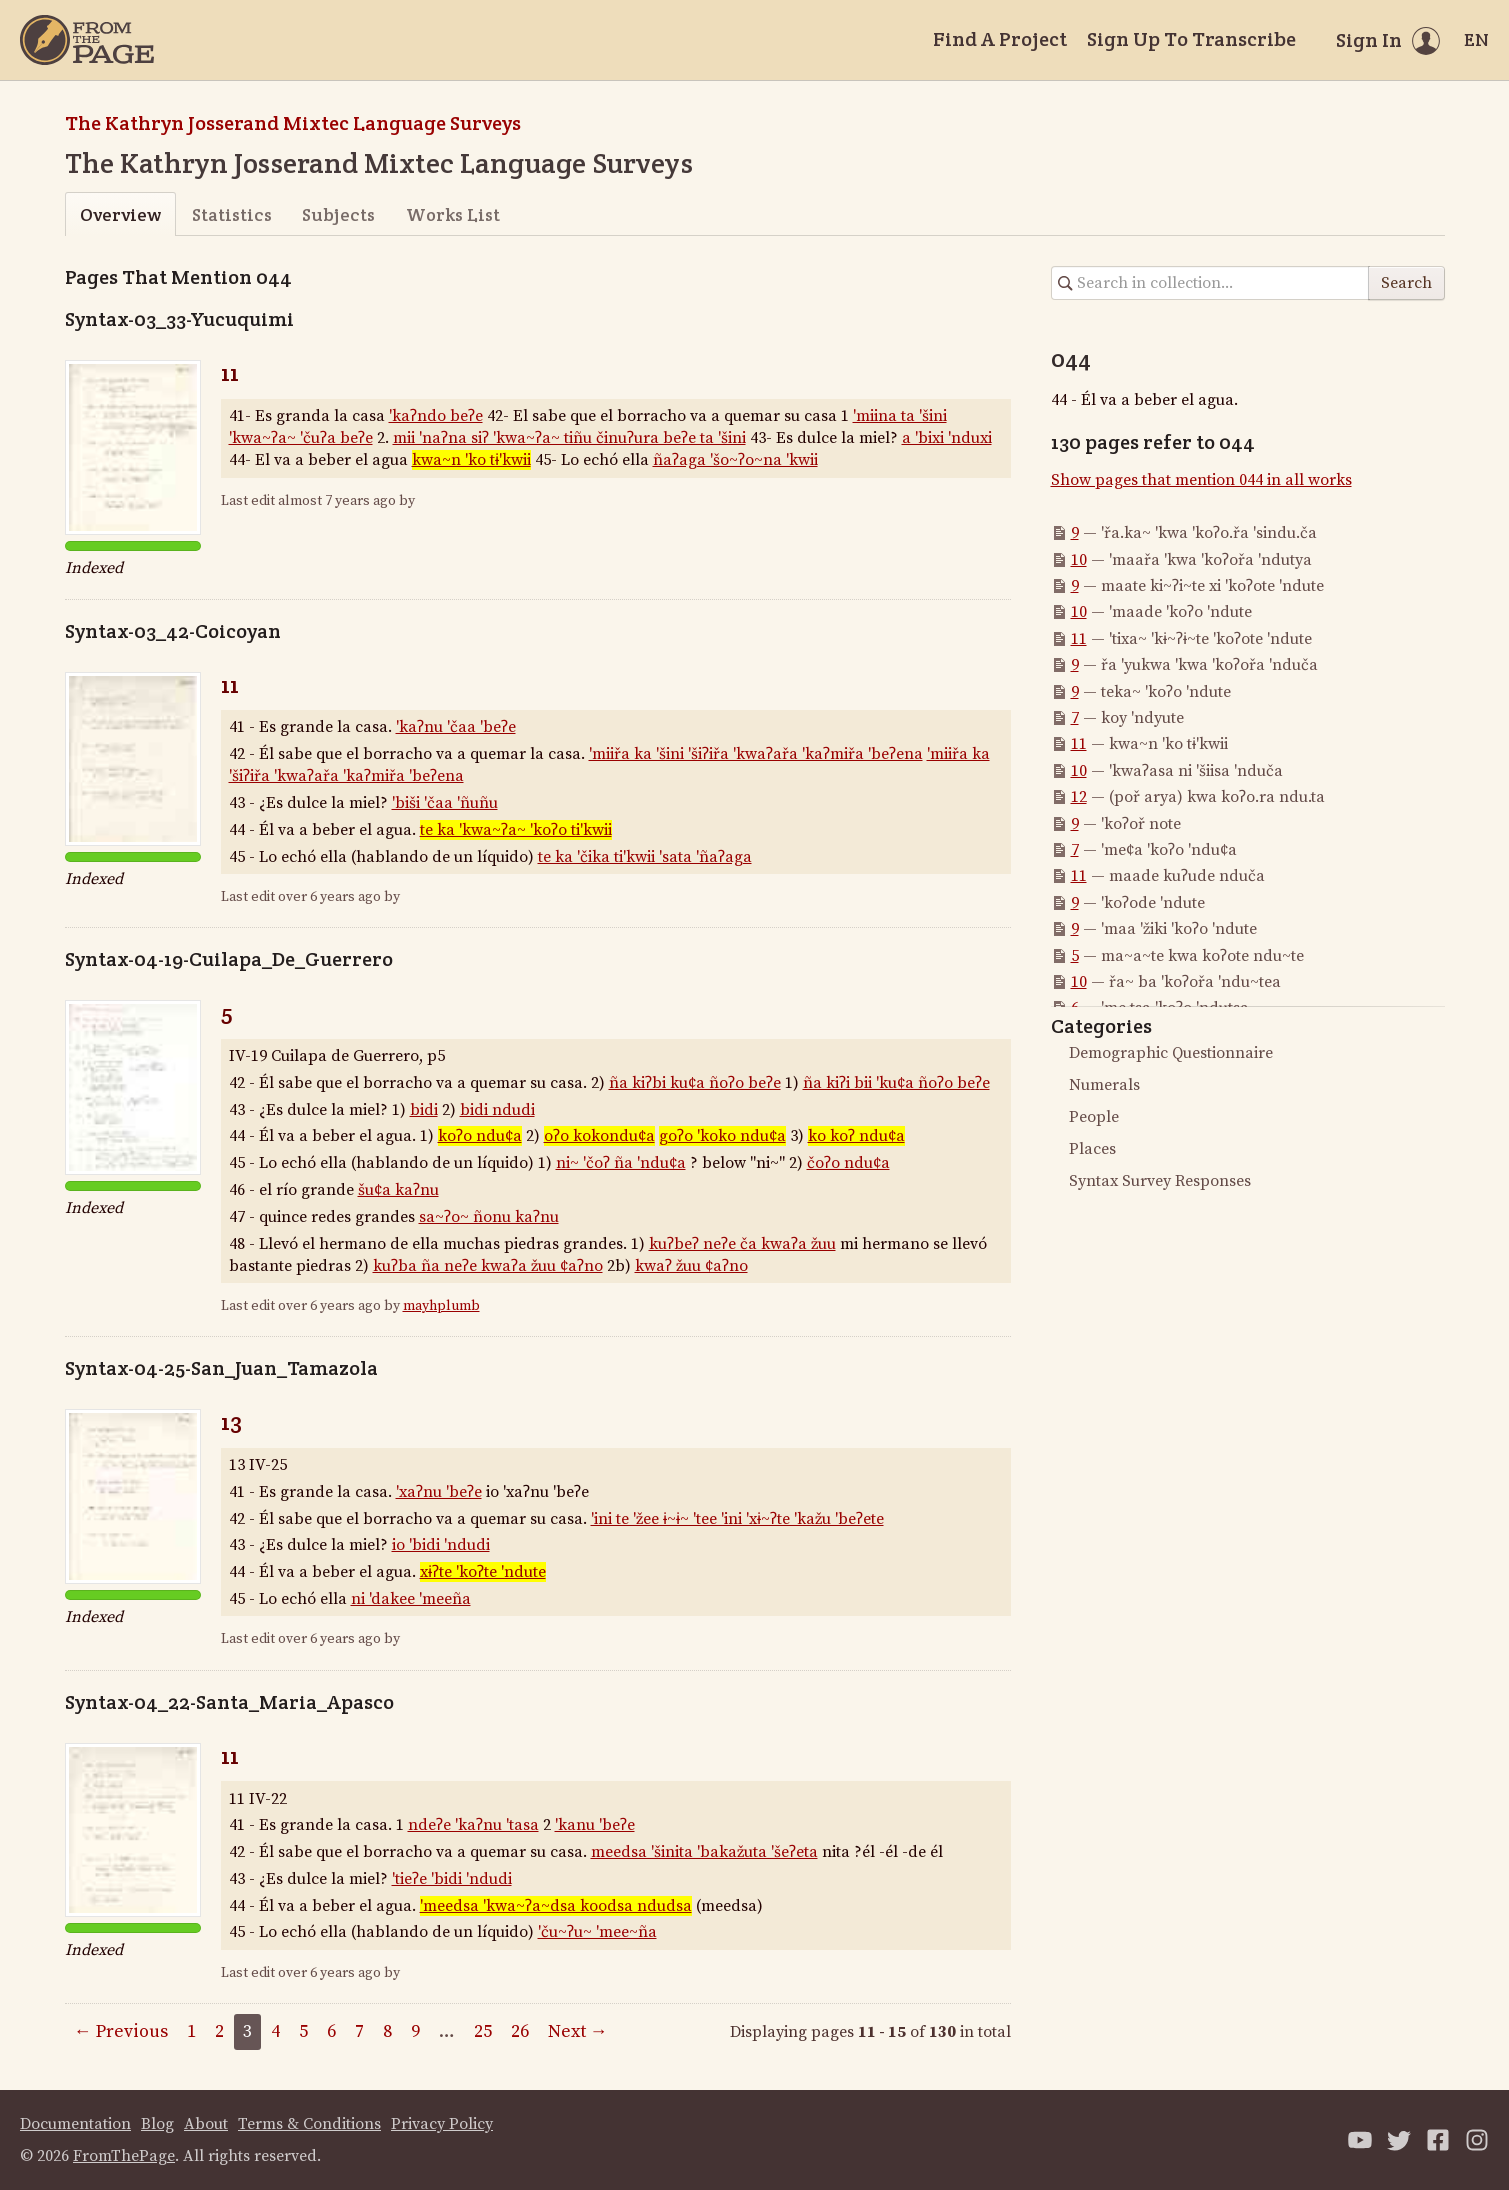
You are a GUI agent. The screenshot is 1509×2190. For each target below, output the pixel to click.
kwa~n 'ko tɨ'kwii (471, 460)
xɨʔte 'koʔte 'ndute (483, 1572)
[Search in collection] (1210, 283)
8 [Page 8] (387, 2031)
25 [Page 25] (483, 2031)
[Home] (87, 40)
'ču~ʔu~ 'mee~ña (597, 1932)
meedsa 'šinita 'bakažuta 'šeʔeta (704, 1852)
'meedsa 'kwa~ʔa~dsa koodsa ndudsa (556, 1906)
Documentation (75, 2124)
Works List (453, 214)
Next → (578, 2031)
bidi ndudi (497, 1110)
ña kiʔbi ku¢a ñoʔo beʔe (695, 1083)
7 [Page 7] (359, 2031)
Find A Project (1000, 39)
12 (1079, 797)
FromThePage (124, 2156)
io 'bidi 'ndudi (441, 1545)
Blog (157, 2124)
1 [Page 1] (191, 2031)
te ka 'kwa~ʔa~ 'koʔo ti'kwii (516, 830)
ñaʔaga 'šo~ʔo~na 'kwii (735, 460)
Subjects (338, 214)
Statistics (232, 214)
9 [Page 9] (415, 2031)
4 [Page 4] (275, 2031)
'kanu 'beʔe (595, 1825)
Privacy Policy (442, 2124)
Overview (120, 214)
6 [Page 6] (331, 2031)
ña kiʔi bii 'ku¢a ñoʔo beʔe (896, 1083)
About (206, 2124)
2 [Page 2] (219, 2031)
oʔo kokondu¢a (599, 1136)
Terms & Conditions (309, 2124)
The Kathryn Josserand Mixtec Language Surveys (293, 123)
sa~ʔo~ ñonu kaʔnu (489, 1217)
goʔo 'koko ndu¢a (722, 1136)
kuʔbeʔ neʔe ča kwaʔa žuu (742, 1244)
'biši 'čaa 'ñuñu (445, 803)
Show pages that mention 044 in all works (1201, 480)
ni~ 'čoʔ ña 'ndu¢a (621, 1163)
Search (1406, 283)
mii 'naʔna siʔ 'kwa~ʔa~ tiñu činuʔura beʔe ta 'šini (569, 438)
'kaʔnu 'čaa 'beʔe (456, 727)
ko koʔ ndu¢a (856, 1136)
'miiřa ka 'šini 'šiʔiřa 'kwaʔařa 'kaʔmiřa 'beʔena (756, 754)
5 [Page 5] (303, 2031)
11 (230, 372)
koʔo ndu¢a (480, 1136)
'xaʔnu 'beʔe (439, 1492)
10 (1079, 560)
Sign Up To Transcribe (1191, 39)
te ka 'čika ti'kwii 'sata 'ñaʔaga (645, 857)
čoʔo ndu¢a (848, 1163)
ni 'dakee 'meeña (411, 1599)
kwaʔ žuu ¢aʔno (691, 1266)
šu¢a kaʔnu (398, 1190)
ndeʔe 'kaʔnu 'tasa (473, 1825)
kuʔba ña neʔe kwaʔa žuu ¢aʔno (488, 1266)
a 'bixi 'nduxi (947, 438)
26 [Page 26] (520, 2031)
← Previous (121, 2031)
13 (231, 1421)
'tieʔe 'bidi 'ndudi (452, 1879)
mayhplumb (441, 1306)
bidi (424, 1110)
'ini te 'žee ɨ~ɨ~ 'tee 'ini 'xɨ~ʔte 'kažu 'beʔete (737, 1519)
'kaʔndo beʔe (436, 416)
